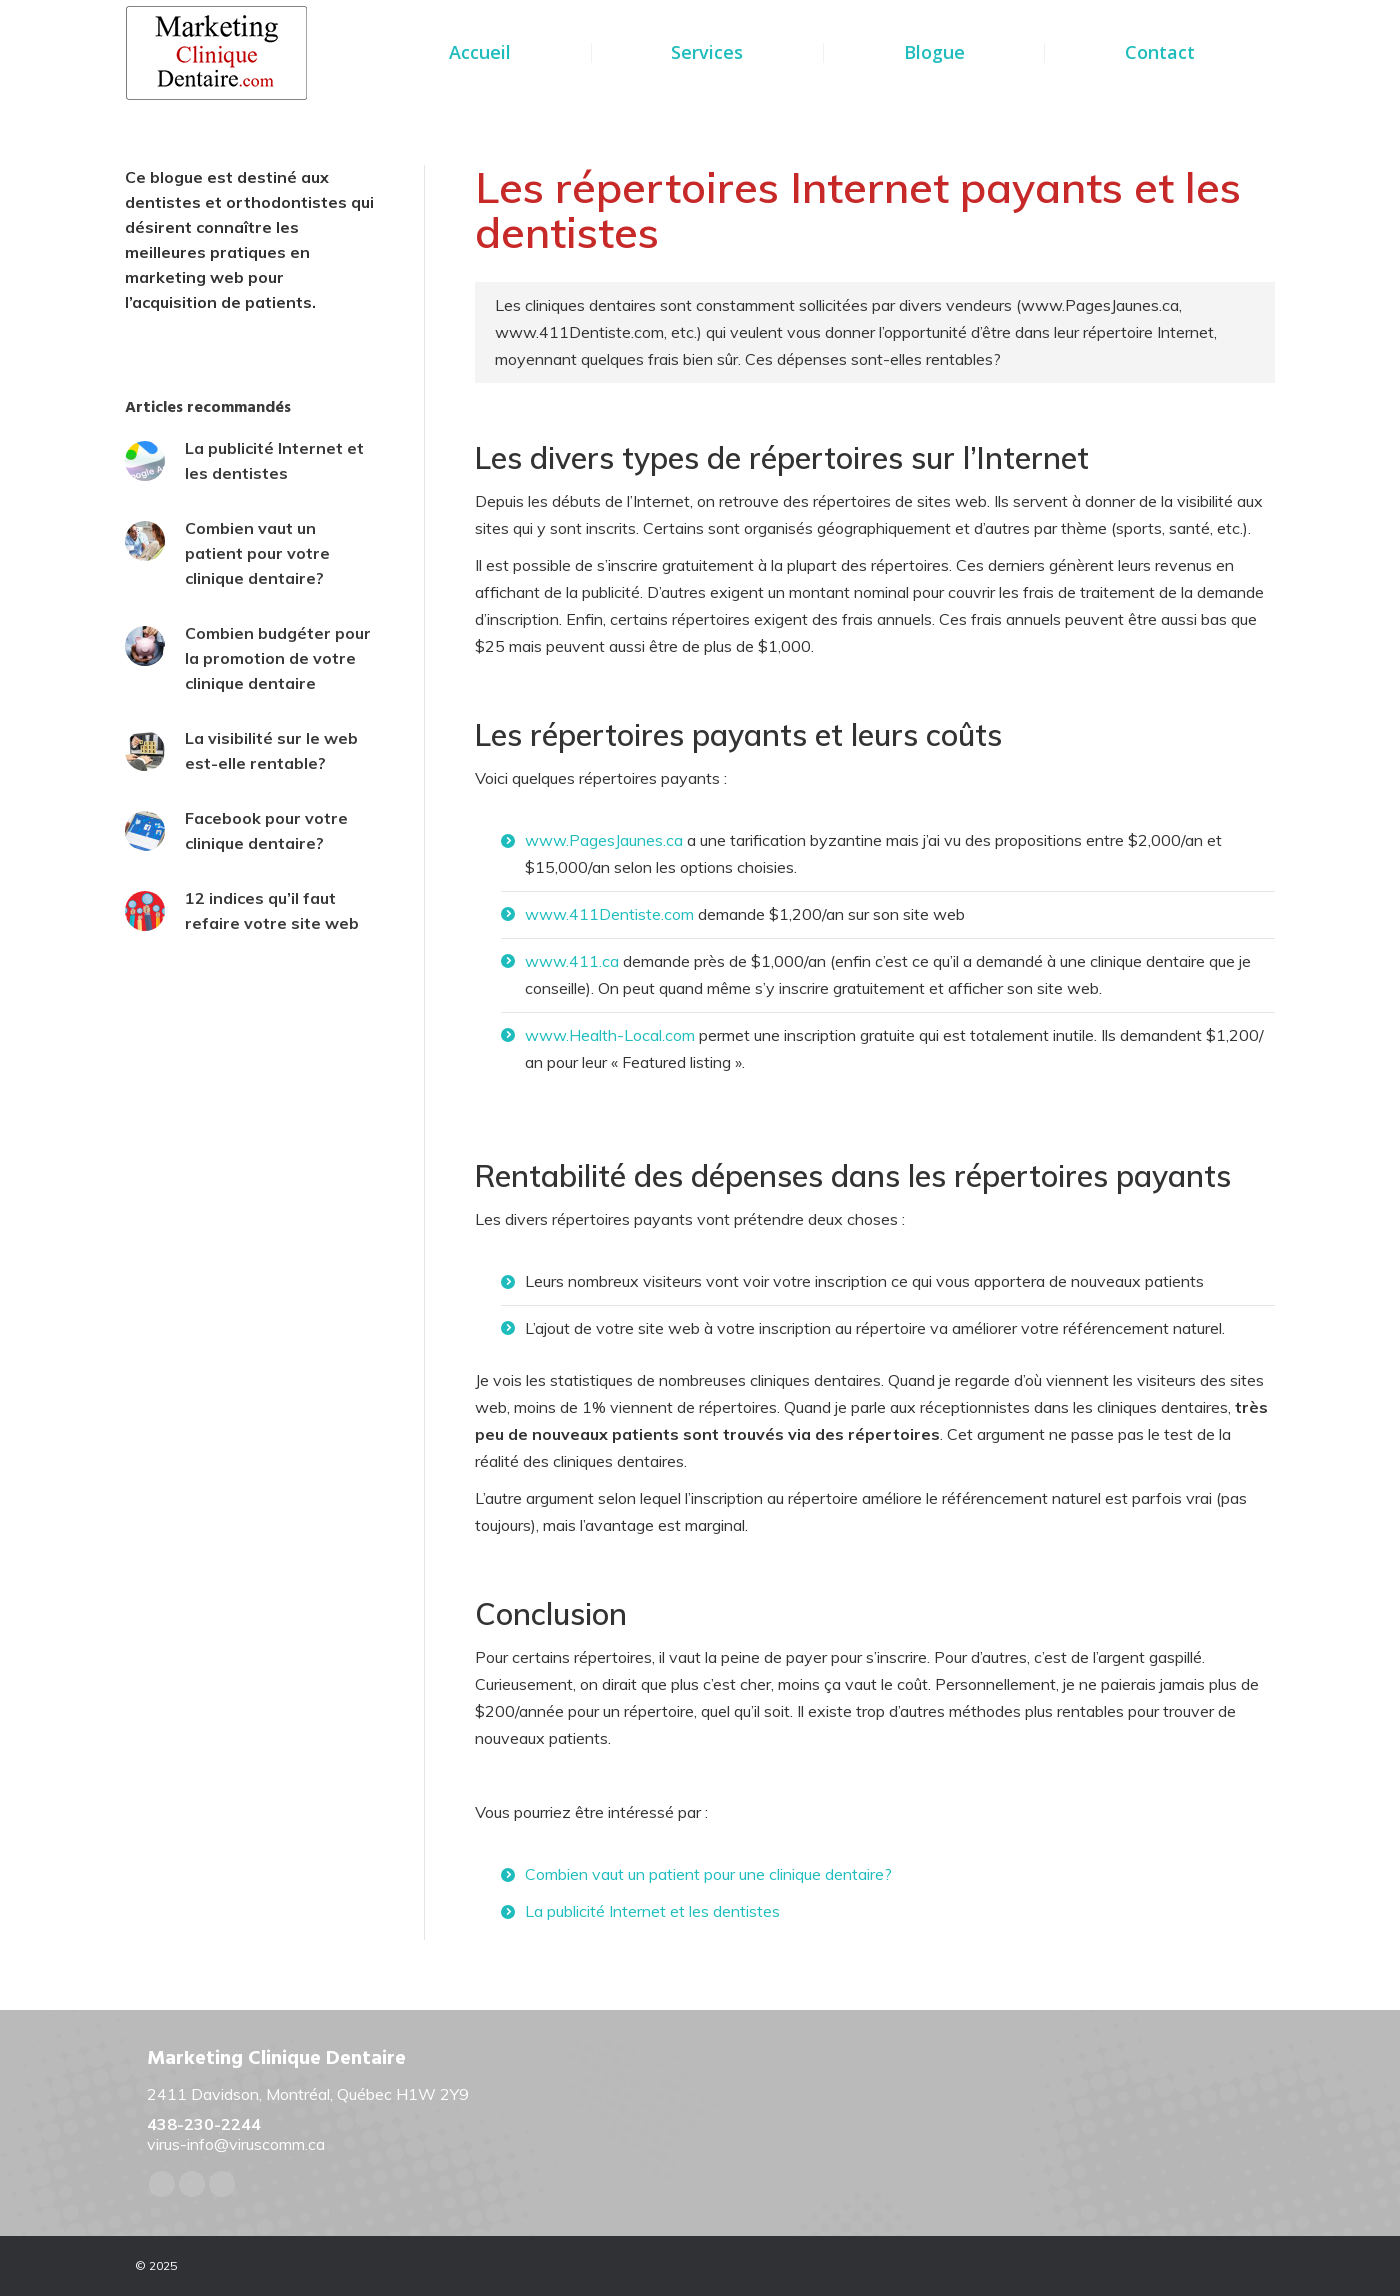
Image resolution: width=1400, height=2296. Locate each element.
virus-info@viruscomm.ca (236, 2144)
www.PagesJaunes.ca (604, 840)
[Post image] (145, 461)
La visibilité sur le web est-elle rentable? (271, 750)
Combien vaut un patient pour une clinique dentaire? (708, 1874)
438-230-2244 (204, 2124)
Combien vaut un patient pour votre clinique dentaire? (257, 553)
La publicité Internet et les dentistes (652, 1911)
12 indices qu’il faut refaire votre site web (272, 910)
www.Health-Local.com (610, 1035)
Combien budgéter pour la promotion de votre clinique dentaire (278, 658)
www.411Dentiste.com (609, 914)
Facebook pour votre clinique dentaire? (266, 830)
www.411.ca (572, 961)
